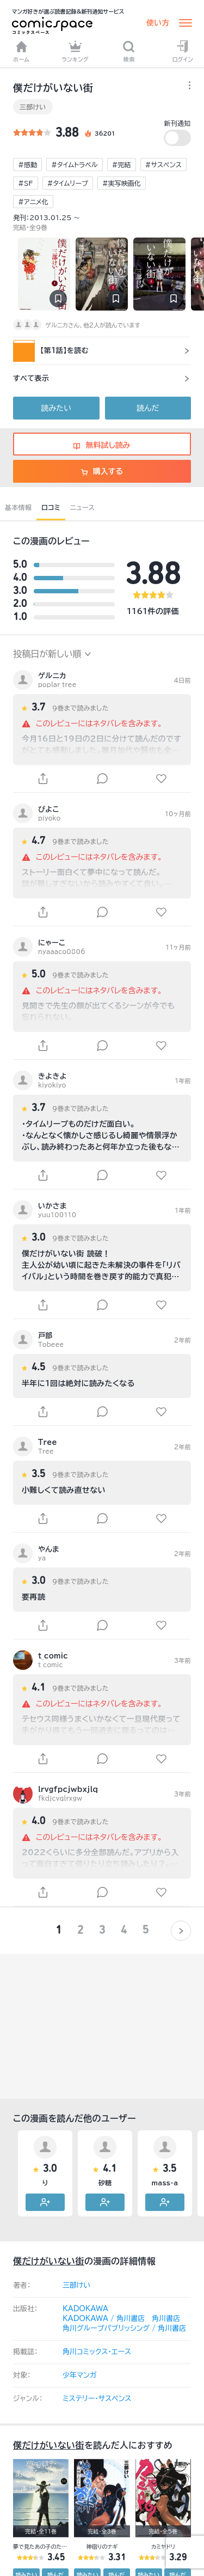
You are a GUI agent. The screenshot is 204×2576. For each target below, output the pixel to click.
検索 (128, 51)
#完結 (121, 164)
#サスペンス (163, 164)
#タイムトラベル (74, 164)
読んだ (148, 408)
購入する (102, 471)
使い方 (157, 23)
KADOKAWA (85, 2308)
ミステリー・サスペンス (97, 2398)
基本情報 (18, 507)
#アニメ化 (33, 201)
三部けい (33, 107)
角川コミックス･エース (97, 2351)
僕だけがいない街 (48, 2261)
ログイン (182, 51)
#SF (25, 183)
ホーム (21, 51)
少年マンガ (80, 2375)
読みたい (56, 408)
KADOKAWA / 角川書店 (104, 2318)
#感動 (27, 164)
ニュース (82, 507)
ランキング (75, 51)
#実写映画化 (121, 183)
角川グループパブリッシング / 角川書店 (124, 2328)
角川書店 (166, 2318)
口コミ (50, 507)
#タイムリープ (67, 183)
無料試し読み (101, 445)
